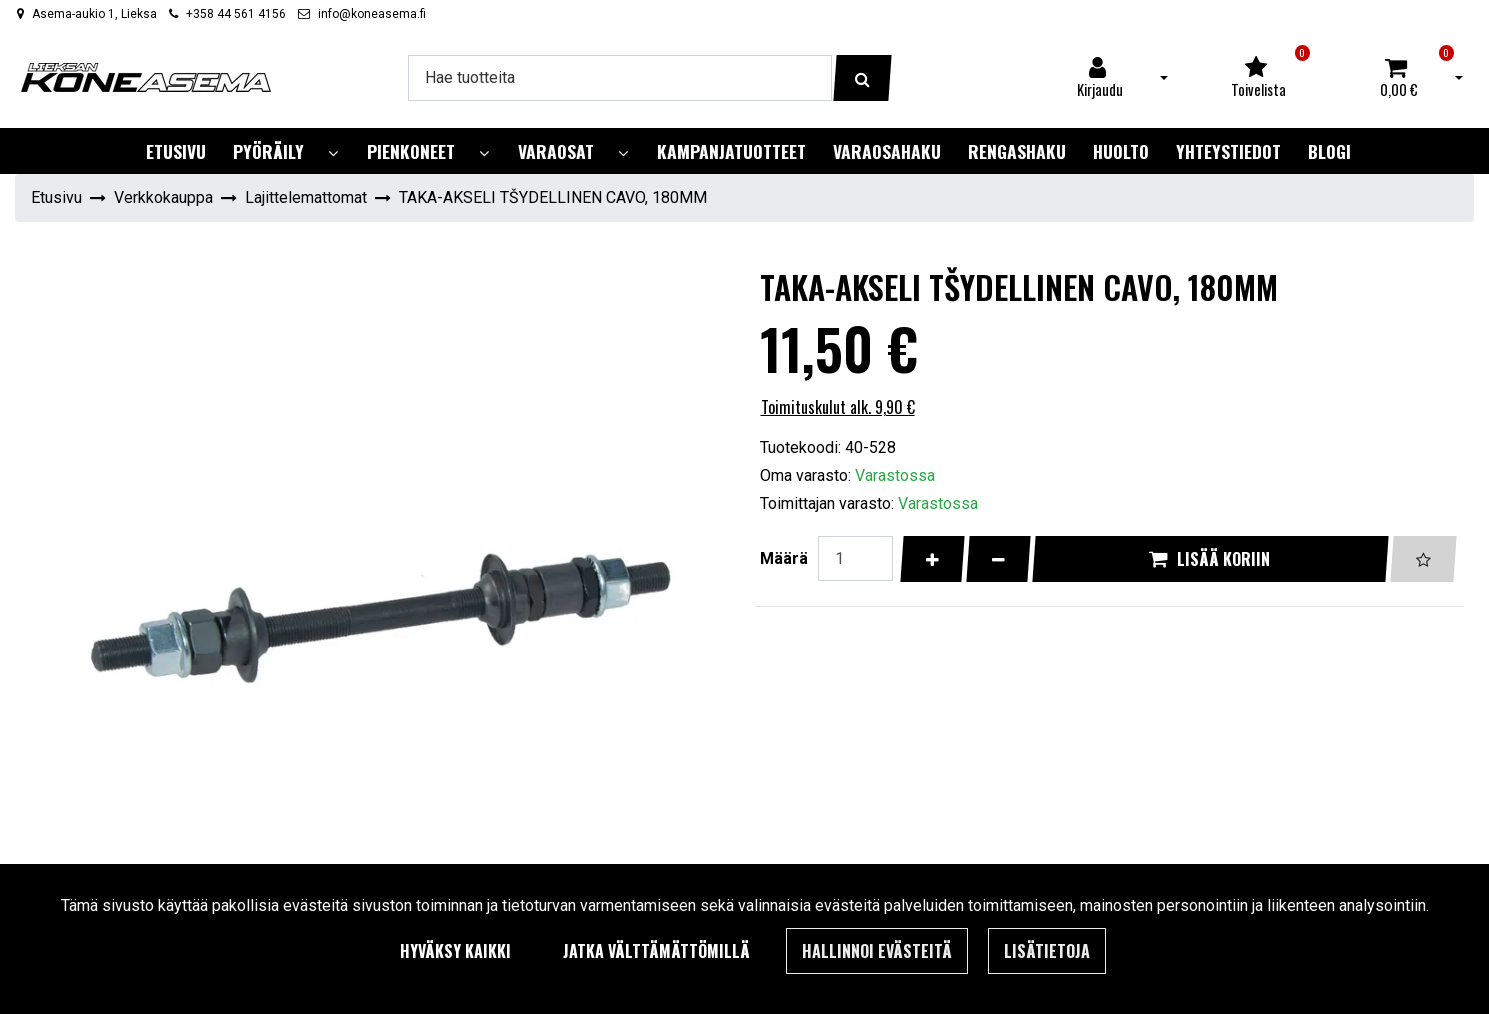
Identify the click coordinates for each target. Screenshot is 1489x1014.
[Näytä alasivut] (333, 153)
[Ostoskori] (1399, 78)
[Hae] (620, 78)
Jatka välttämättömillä (656, 951)
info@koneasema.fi (372, 14)
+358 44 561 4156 (236, 14)
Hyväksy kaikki (455, 951)
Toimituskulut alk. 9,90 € (838, 407)
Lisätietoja (1047, 951)
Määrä (784, 558)
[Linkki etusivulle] (146, 77)
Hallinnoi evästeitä (877, 951)
